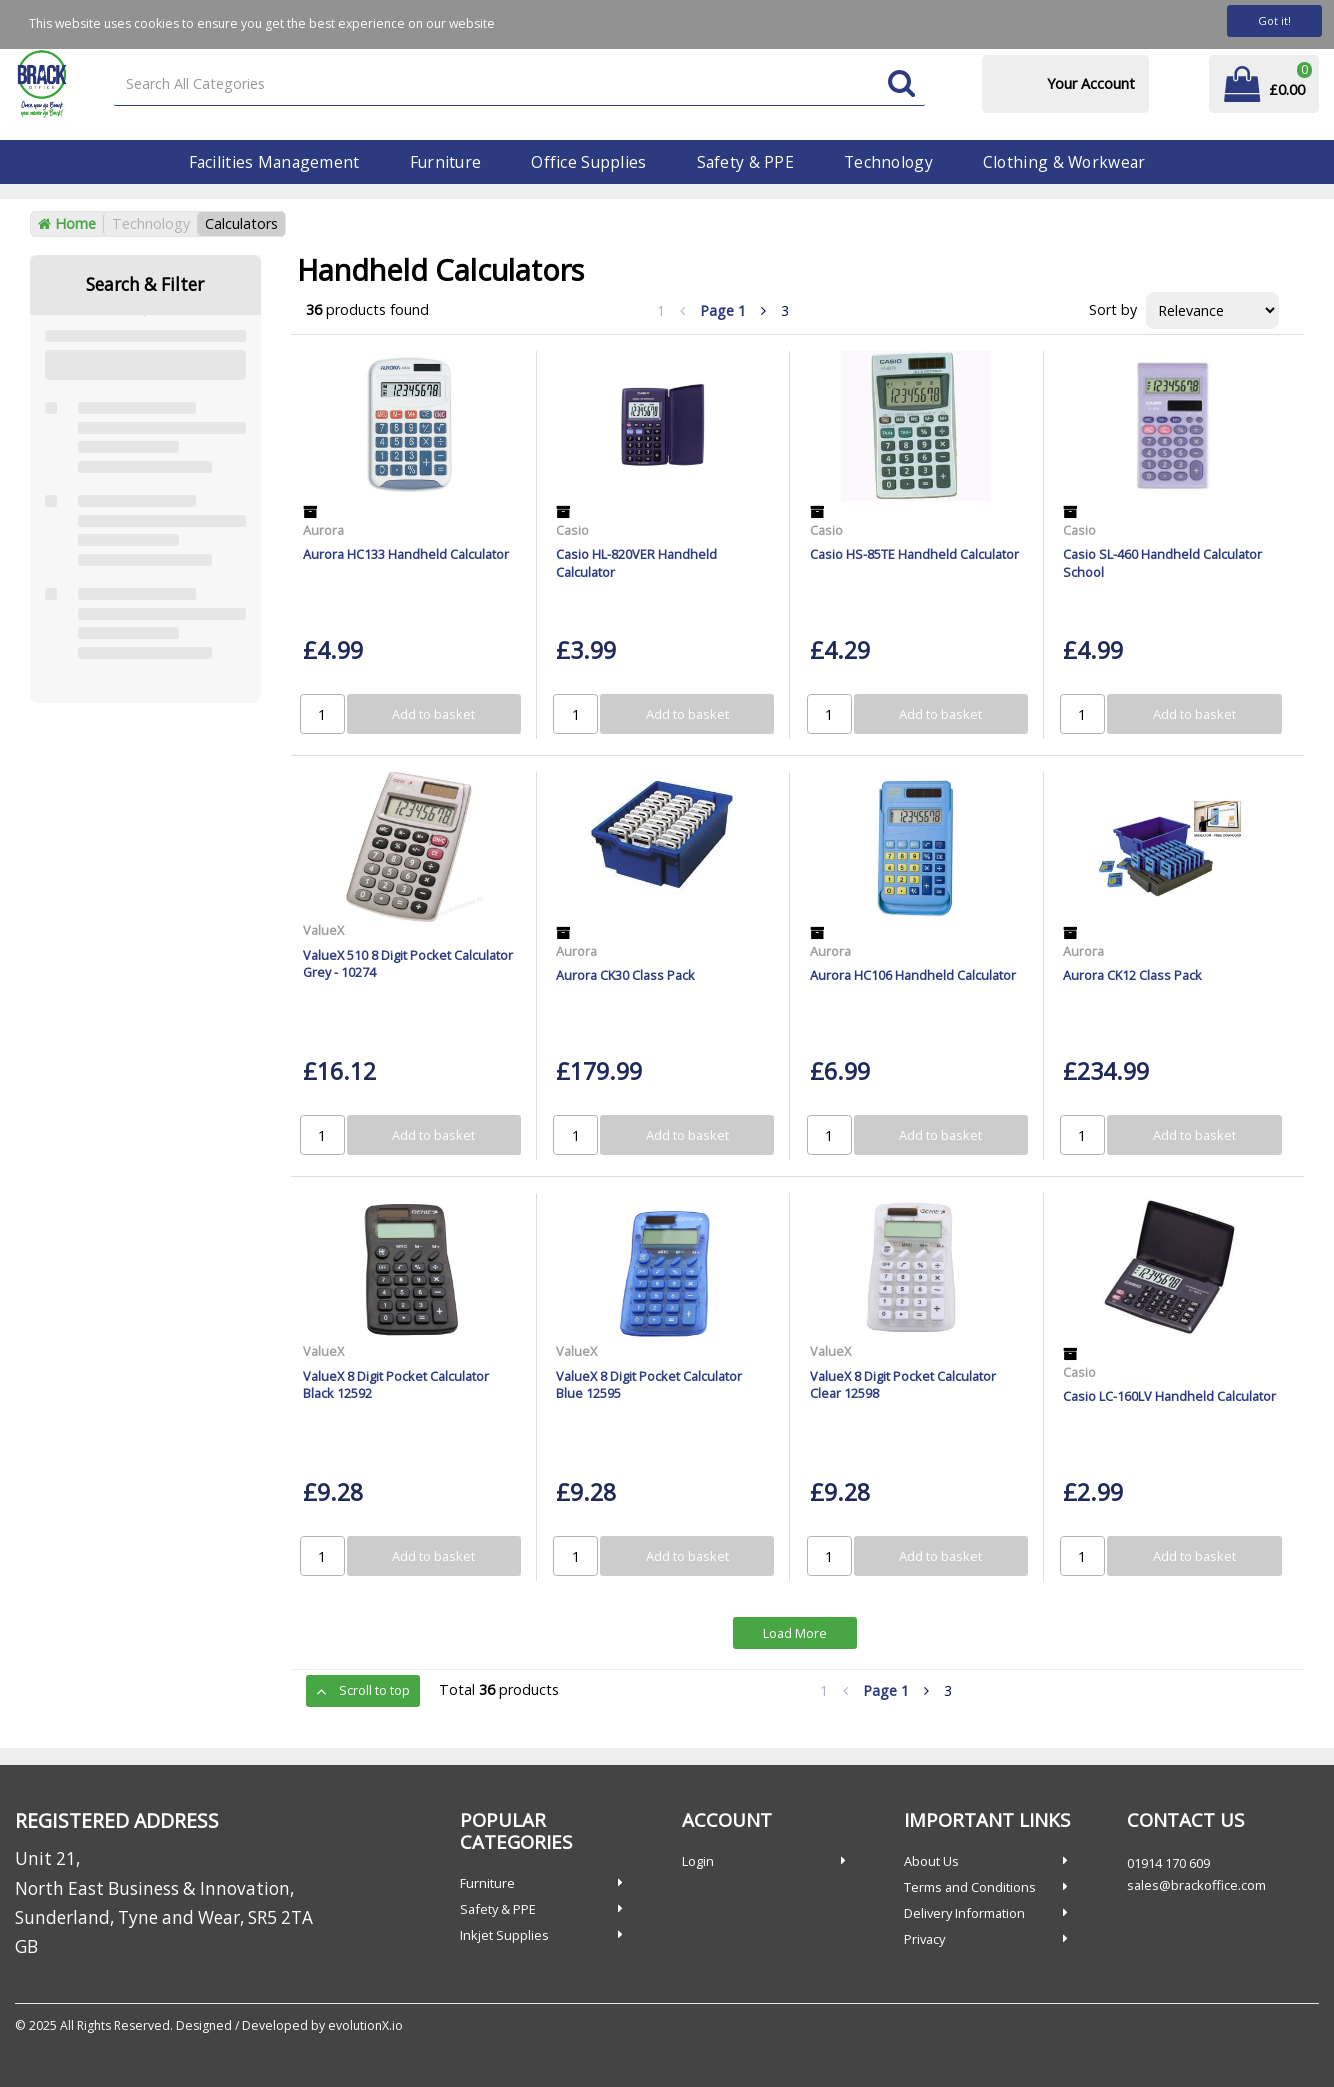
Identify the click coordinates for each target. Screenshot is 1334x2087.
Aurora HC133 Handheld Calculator (406, 554)
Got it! (1274, 20)
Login (698, 1861)
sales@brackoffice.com (1196, 1885)
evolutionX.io (365, 2025)
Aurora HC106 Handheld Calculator (913, 975)
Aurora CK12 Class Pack (1132, 975)
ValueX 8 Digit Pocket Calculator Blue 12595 (649, 1384)
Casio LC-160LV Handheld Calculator (1169, 1396)
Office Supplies (588, 162)
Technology (888, 162)
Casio (572, 530)
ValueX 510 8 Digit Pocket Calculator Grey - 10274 (408, 963)
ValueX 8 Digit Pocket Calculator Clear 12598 (903, 1384)
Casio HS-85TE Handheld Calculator (914, 554)
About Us (931, 1861)
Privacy (924, 1939)
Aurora (323, 530)
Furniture (446, 162)
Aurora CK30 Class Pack (625, 975)
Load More (795, 1633)
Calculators (241, 223)
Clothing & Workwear (1064, 162)
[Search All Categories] (519, 84)
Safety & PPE (745, 162)
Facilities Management (274, 162)
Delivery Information (964, 1913)
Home (67, 223)
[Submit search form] (901, 84)
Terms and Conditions (970, 1887)
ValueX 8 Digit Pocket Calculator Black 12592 (396, 1384)
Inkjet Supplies (504, 1935)
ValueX (323, 930)
